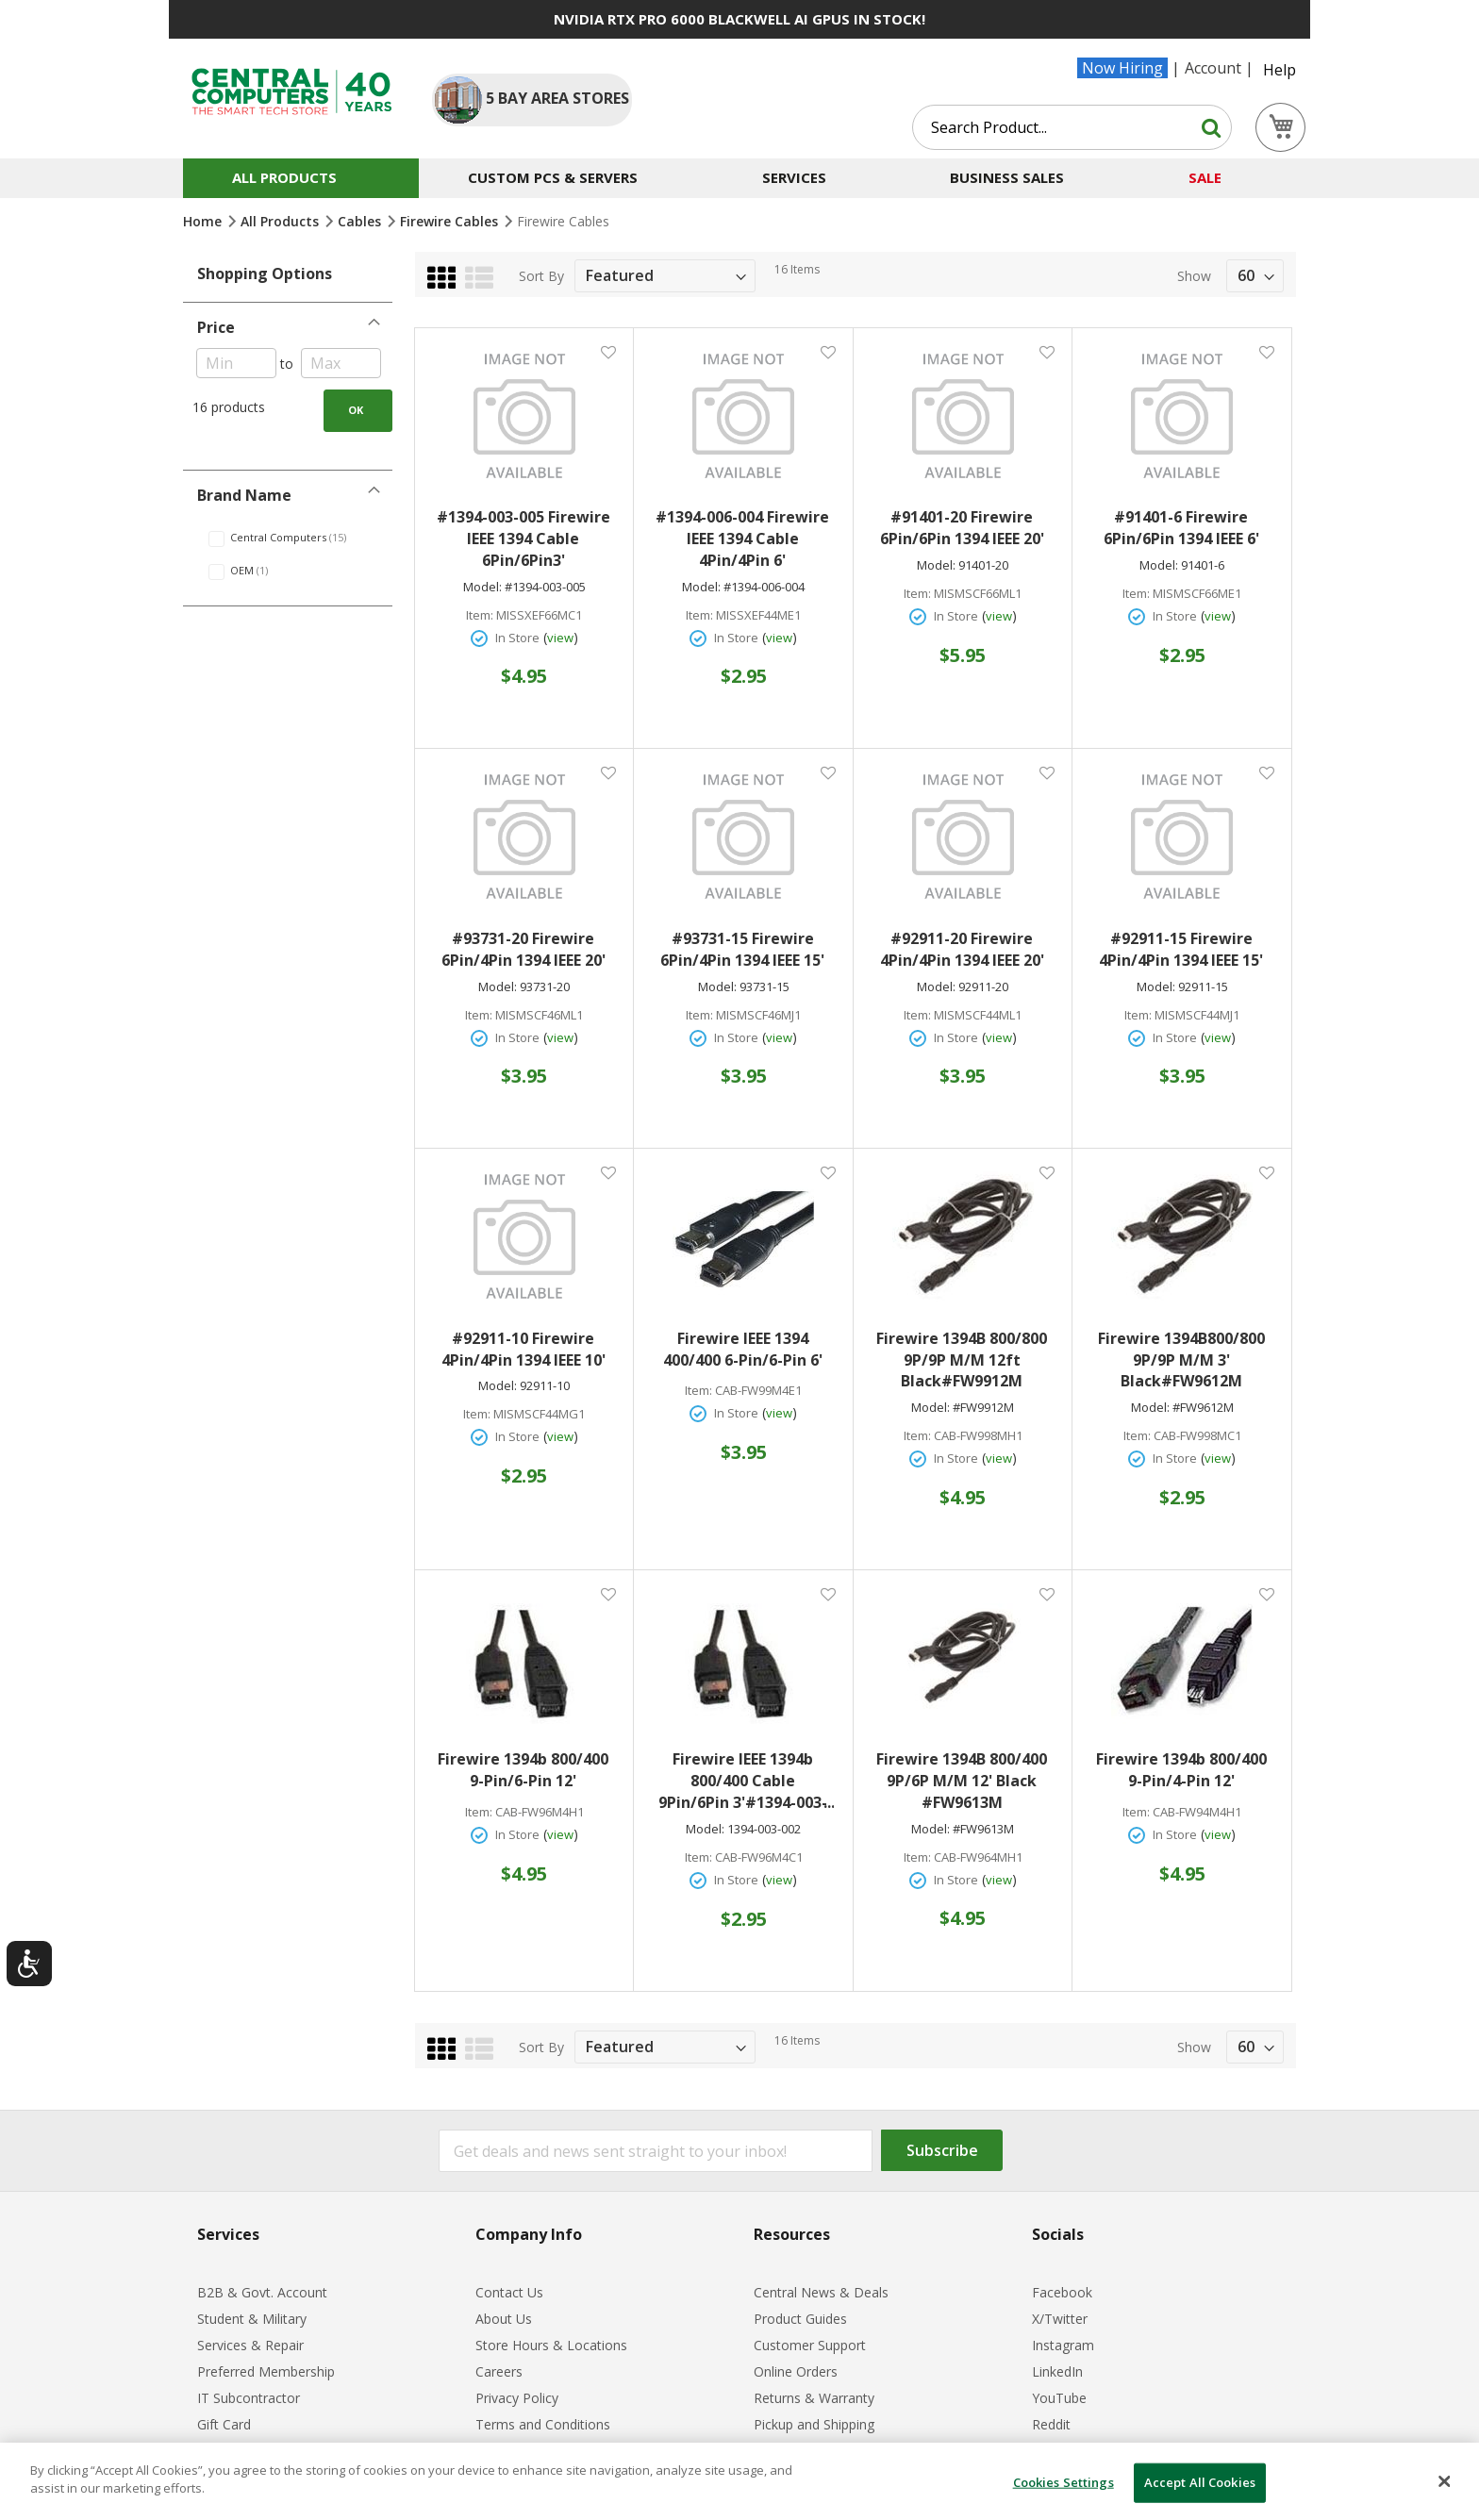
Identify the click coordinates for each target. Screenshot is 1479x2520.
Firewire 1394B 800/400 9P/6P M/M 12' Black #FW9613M (961, 1781)
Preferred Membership (266, 2371)
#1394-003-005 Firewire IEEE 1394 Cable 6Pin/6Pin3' (523, 538)
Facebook (1062, 2292)
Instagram (1063, 2345)
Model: (482, 587)
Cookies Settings (1063, 2482)
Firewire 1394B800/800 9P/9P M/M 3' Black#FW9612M (1181, 1360)
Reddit (1051, 2424)
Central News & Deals (821, 2292)
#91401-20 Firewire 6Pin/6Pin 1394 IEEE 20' (962, 527)
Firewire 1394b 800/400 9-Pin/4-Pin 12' (1181, 1770)
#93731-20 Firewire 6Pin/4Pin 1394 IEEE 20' (523, 949)
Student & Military (252, 2319)
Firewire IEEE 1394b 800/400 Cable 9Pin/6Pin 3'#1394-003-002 (746, 1781)
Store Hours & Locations (551, 2345)
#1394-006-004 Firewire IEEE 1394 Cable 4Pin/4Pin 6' (742, 538)
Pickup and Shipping (814, 2424)
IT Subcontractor (248, 2398)
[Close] (1445, 2481)
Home (204, 221)
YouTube (1059, 2398)
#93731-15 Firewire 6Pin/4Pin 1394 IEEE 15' (742, 949)
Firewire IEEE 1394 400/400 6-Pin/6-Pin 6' (743, 1349)
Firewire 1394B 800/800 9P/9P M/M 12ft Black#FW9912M (961, 1360)
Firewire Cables (451, 221)
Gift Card (224, 2424)
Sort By (541, 276)
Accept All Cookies (1199, 2482)
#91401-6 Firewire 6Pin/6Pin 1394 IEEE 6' (1181, 527)
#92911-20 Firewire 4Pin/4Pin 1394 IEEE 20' (962, 949)
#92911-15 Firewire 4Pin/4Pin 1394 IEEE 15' (1181, 949)
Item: (479, 615)
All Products (282, 221)
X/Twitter (1060, 2319)
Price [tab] (216, 327)
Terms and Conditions (542, 2424)
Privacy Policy (516, 2398)
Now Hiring (1122, 68)
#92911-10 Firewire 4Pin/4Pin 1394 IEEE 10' (523, 1349)
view (560, 637)
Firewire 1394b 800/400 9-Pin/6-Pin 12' (523, 1770)
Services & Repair (250, 2345)
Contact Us (509, 2292)
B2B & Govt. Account (262, 2292)
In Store (517, 637)
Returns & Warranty (814, 2398)
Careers (499, 2371)
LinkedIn (1057, 2371)
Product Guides (800, 2319)
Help (1279, 69)
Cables (361, 221)
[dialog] (739, 2481)
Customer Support (810, 2345)
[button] (607, 351)
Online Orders (796, 2371)
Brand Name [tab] (244, 495)
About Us (503, 2319)
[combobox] (1072, 127)
